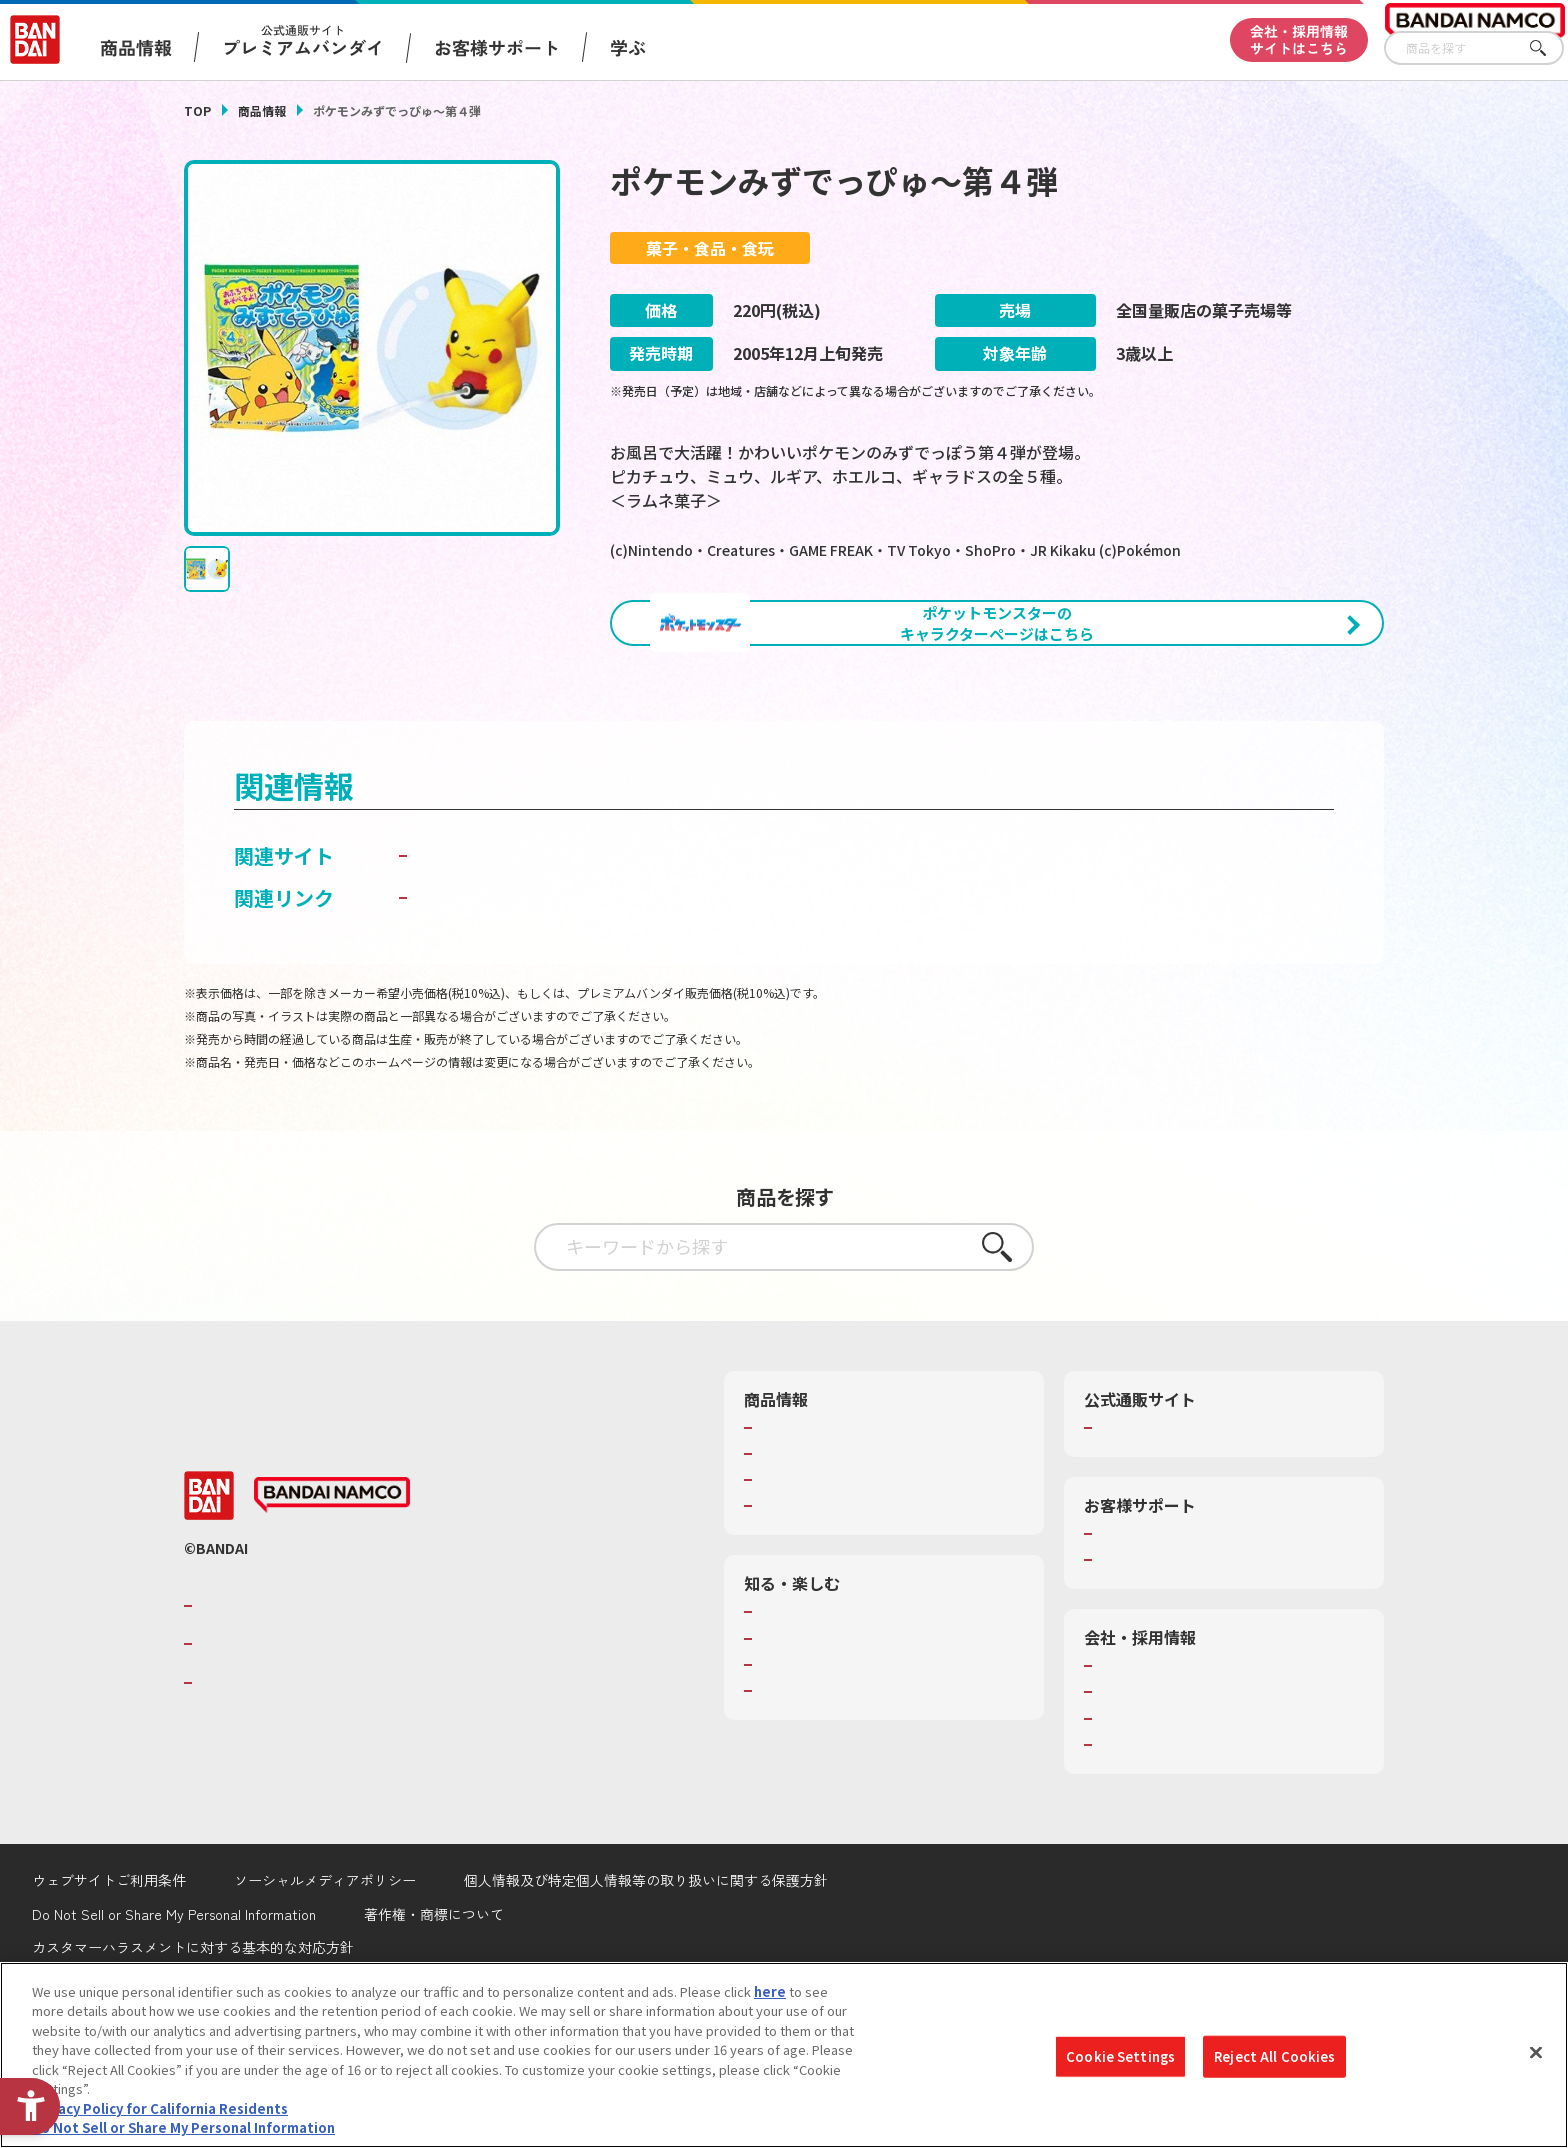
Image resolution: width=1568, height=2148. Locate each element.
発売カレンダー (803, 1559)
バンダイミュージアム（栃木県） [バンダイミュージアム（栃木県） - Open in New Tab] (855, 1796)
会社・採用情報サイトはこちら (1299, 39)
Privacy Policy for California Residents (160, 2108)
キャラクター (796, 1585)
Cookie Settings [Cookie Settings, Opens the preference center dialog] (1120, 2056)
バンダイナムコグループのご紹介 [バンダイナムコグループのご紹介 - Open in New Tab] (318, 1711)
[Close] (1536, 2052)
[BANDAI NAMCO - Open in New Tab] (332, 1600)
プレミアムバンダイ (1156, 1533)
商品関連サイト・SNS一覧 (835, 1611)
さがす (1549, 48)
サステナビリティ (1149, 1824)
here (770, 1991)
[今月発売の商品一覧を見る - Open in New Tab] (1198, 733)
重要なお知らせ (1143, 1665)
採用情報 (1124, 1797)
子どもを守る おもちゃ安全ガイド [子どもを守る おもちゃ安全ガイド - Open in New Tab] (565, 1002)
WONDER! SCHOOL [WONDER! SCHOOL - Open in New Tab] (814, 1717)
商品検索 (784, 1533)
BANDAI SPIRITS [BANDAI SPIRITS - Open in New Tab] (259, 1787)
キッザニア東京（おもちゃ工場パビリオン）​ (888, 1770)
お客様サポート (497, 47)
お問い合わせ (1137, 1850)
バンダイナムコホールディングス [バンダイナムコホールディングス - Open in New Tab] (318, 1749)
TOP (197, 110)
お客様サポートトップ (1163, 1639)
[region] (784, 2055)
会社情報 (1124, 1771)
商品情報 (262, 110)
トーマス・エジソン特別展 (836, 1744)
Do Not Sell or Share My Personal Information (183, 2127)
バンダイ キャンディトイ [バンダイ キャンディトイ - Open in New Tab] (525, 960)
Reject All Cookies (1274, 2056)
